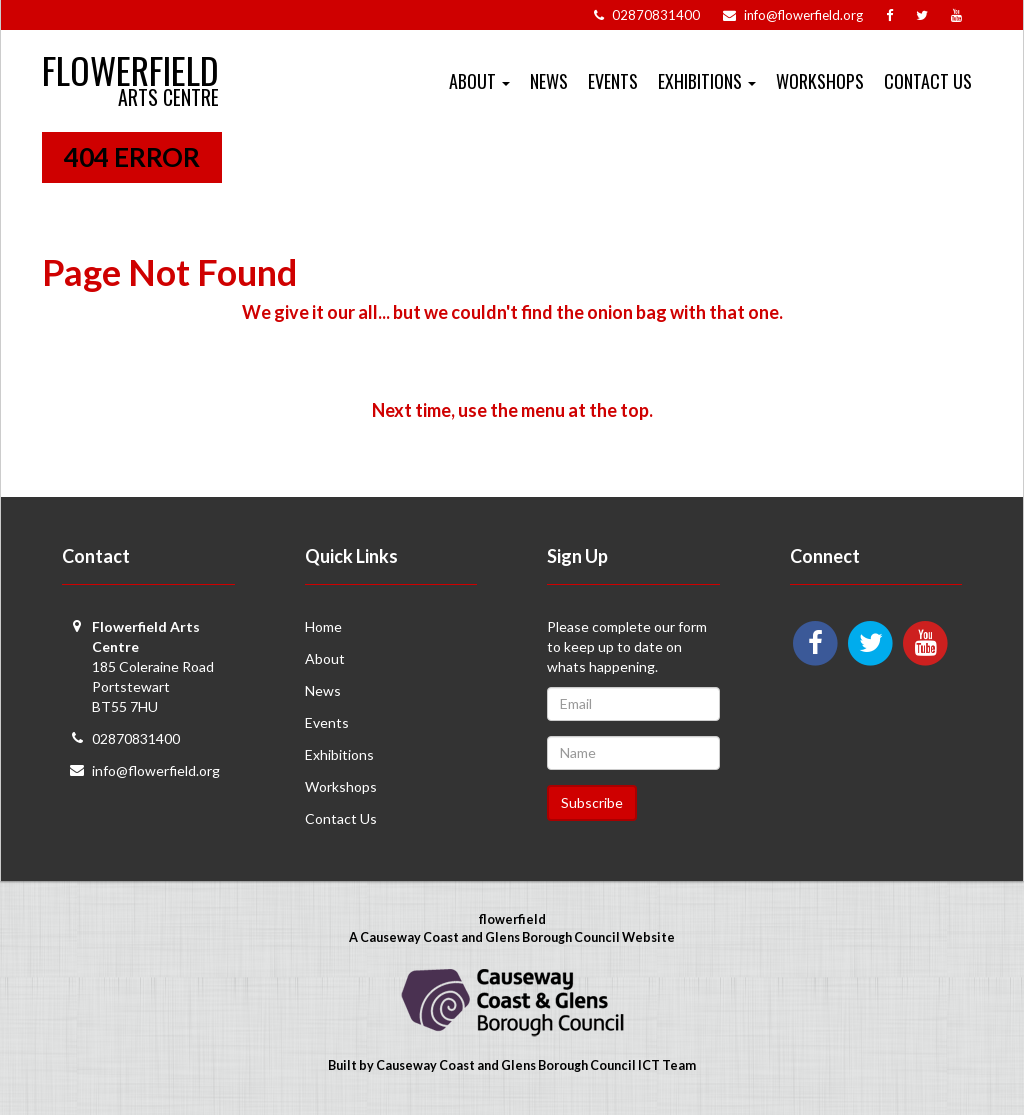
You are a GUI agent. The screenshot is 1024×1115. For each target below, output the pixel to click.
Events (613, 81)
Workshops (820, 81)
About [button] (479, 81)
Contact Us (928, 81)
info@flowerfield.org (156, 770)
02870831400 (136, 738)
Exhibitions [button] (707, 81)
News (549, 81)
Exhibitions (339, 754)
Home (323, 626)
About (325, 658)
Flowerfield (130, 61)
